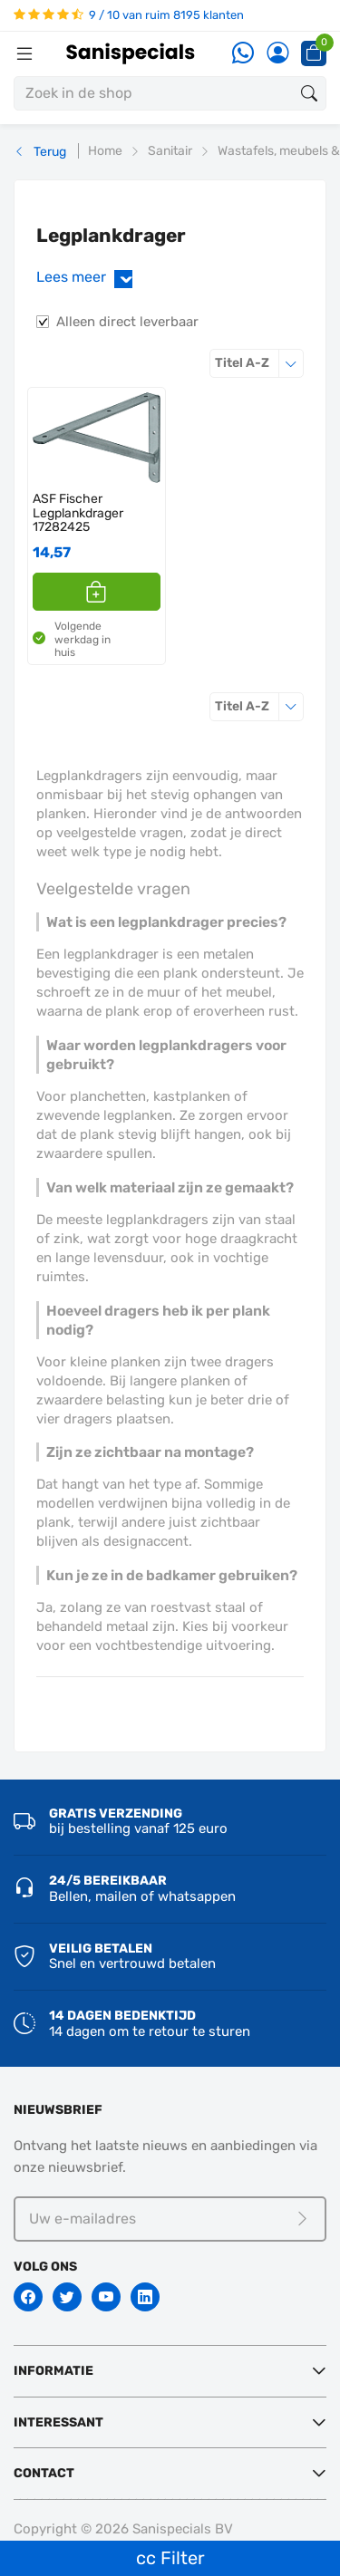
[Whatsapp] (243, 54)
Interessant (58, 2422)
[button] (96, 592)
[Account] (277, 54)
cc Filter (170, 2558)
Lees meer (88, 278)
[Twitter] (67, 2296)
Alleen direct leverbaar (127, 321)
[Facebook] (28, 2296)
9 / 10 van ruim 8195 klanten (129, 15)
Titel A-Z (259, 363)
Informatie (53, 2370)
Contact (44, 2473)
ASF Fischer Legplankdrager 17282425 (78, 513)
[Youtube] (106, 2296)
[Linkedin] (145, 2296)
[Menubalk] (24, 53)
